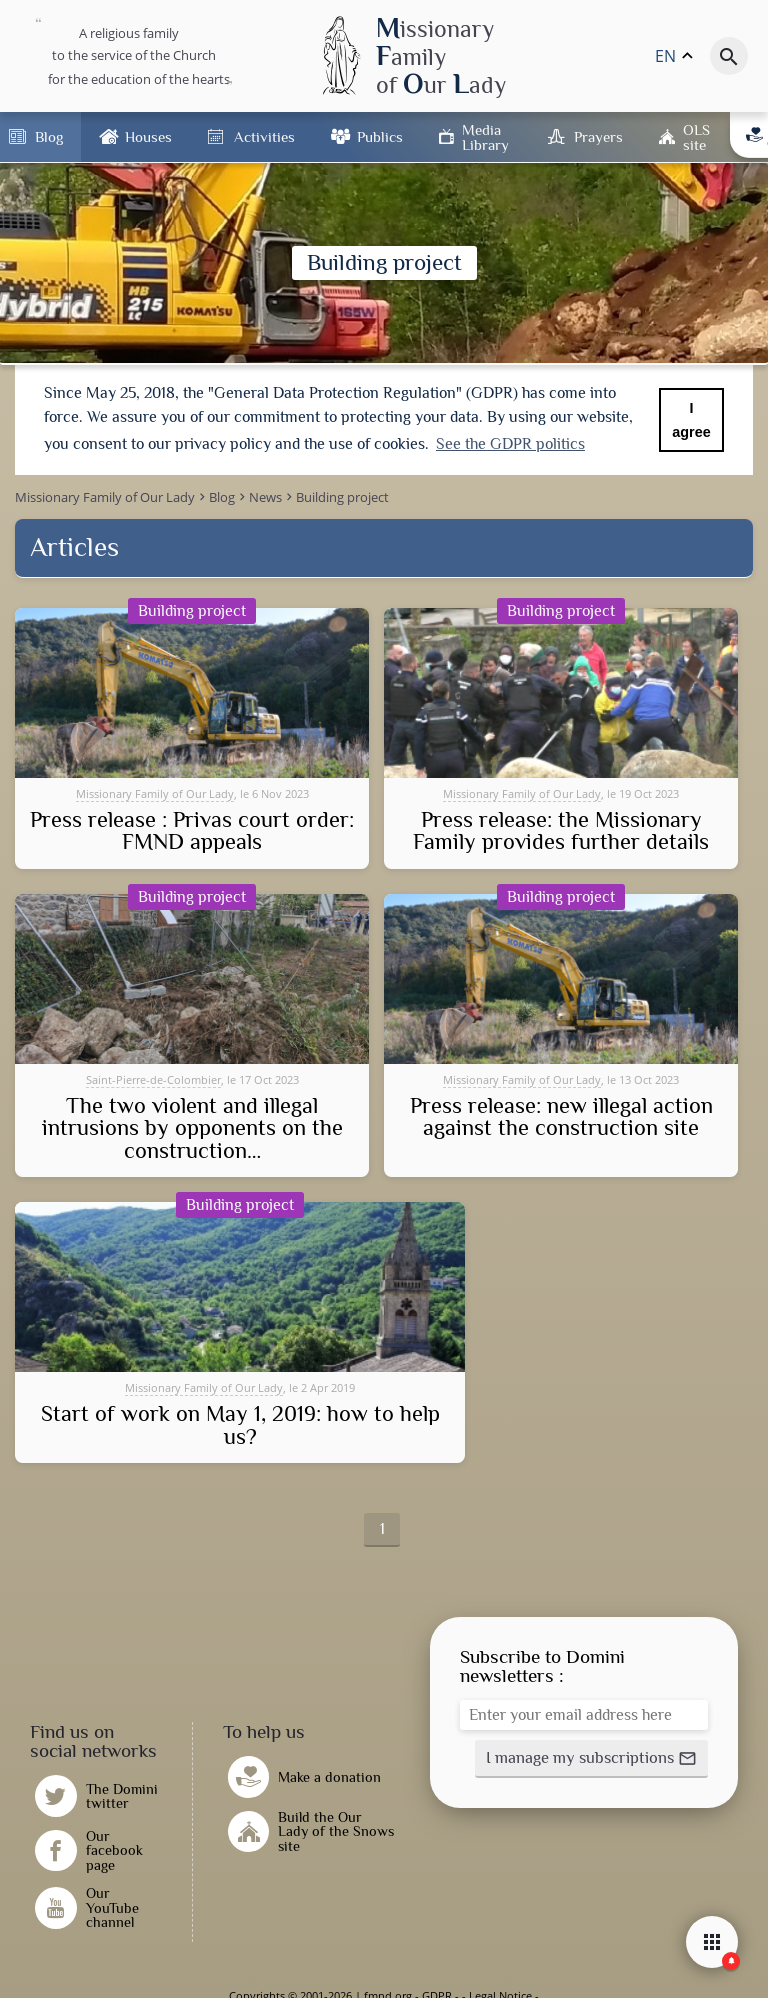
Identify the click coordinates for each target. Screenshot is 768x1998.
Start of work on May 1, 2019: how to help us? (240, 1425)
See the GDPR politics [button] (510, 444)
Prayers (598, 136)
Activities (264, 136)
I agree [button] (691, 420)
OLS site (696, 137)
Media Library (485, 137)
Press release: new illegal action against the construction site (561, 1117)
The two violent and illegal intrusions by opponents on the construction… (192, 1128)
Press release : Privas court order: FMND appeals (192, 831)
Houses (148, 136)
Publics (380, 136)
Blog (49, 136)
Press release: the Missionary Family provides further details (561, 831)
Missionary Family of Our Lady (155, 793)
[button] (591, 1759)
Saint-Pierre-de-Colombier (153, 1079)
